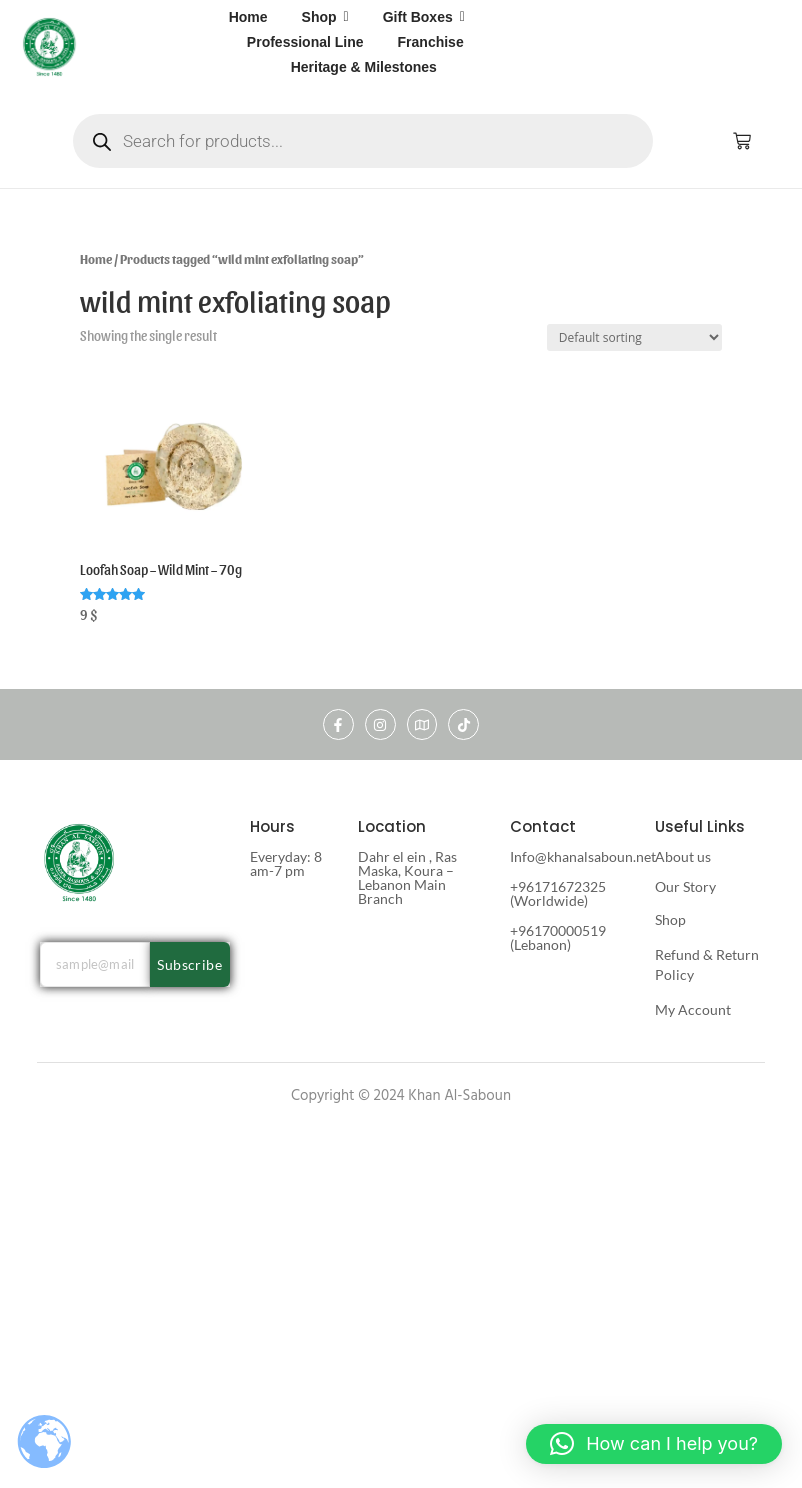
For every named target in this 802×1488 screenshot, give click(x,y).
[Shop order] (634, 337)
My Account (693, 1009)
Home (96, 258)
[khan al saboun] (49, 46)
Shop (670, 919)
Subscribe (189, 964)
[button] (654, 1444)
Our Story (685, 886)
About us (683, 856)
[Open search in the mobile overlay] (363, 141)
